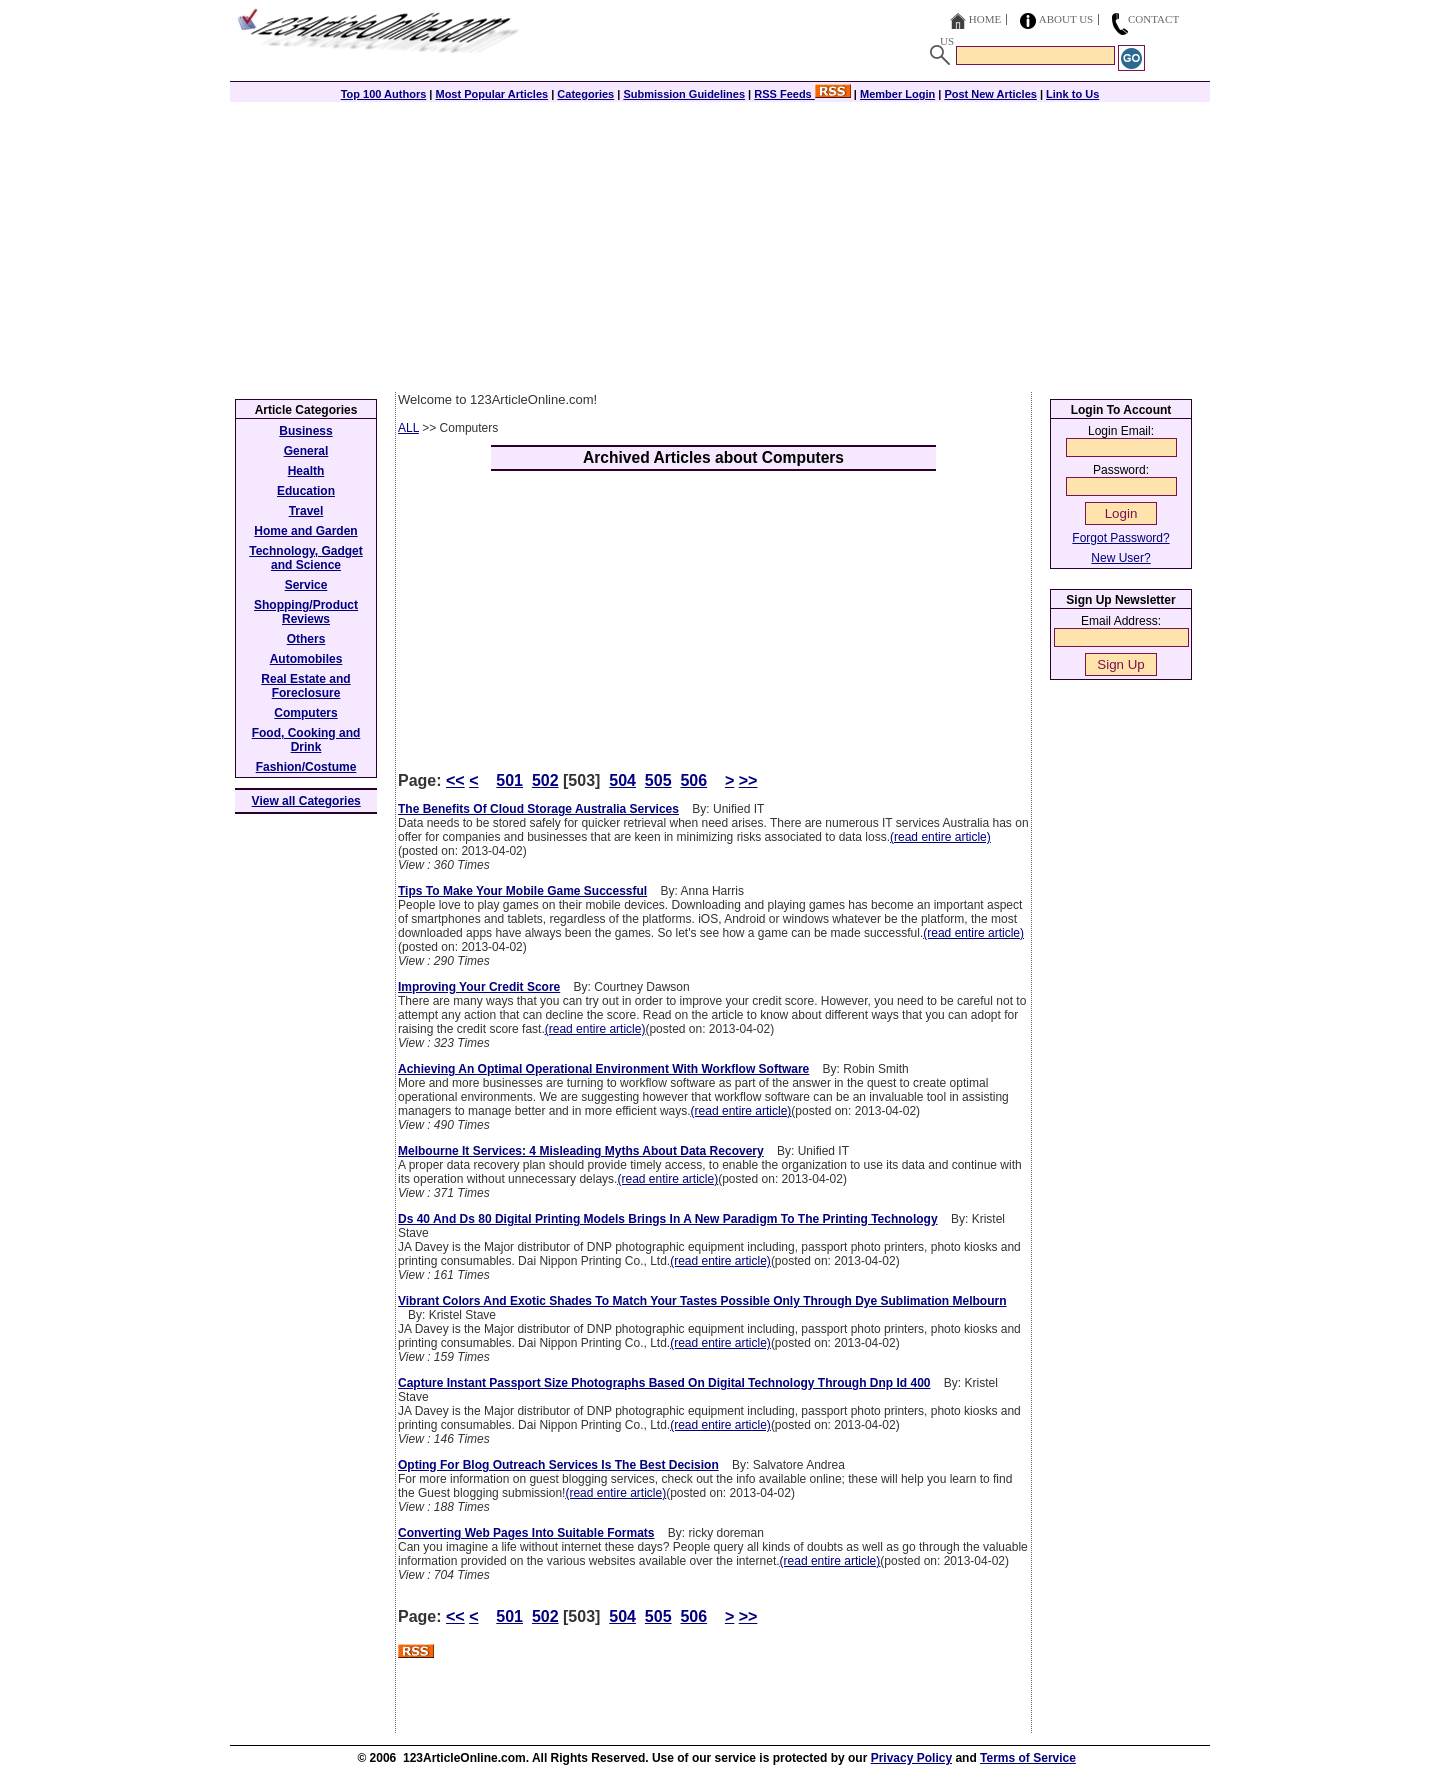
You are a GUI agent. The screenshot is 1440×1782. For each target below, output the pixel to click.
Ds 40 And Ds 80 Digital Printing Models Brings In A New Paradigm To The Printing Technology (668, 1219)
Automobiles (306, 659)
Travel (306, 511)
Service (306, 585)
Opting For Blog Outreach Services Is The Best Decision (558, 1465)
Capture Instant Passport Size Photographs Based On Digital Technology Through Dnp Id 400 (664, 1383)
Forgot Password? (1120, 538)
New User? (1120, 558)
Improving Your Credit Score (479, 987)
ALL (408, 428)
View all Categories (306, 801)
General (306, 451)
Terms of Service (1028, 1758)
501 (509, 780)
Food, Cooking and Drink (306, 740)
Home (985, 19)
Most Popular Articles (491, 94)
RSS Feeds (802, 94)
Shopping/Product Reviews (306, 612)
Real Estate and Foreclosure (305, 686)
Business (305, 431)
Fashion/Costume (306, 767)
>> (748, 780)
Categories (585, 94)
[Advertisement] (720, 242)
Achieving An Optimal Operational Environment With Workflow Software (603, 1069)
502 (545, 780)
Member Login (897, 94)
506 (693, 780)
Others (306, 639)
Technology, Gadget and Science (306, 558)
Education (306, 491)
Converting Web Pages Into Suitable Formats (526, 1533)
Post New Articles (990, 94)
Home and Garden (305, 531)
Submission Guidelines (684, 94)
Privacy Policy (911, 1758)
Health (306, 471)
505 (658, 780)
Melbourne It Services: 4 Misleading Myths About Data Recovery (581, 1151)
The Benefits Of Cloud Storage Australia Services (538, 809)
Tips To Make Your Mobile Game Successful (522, 891)
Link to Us (1072, 94)
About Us (1066, 19)
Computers (305, 713)
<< (455, 780)
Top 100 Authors (384, 94)
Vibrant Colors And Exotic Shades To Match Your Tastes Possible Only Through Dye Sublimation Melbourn (702, 1301)
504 (622, 780)
